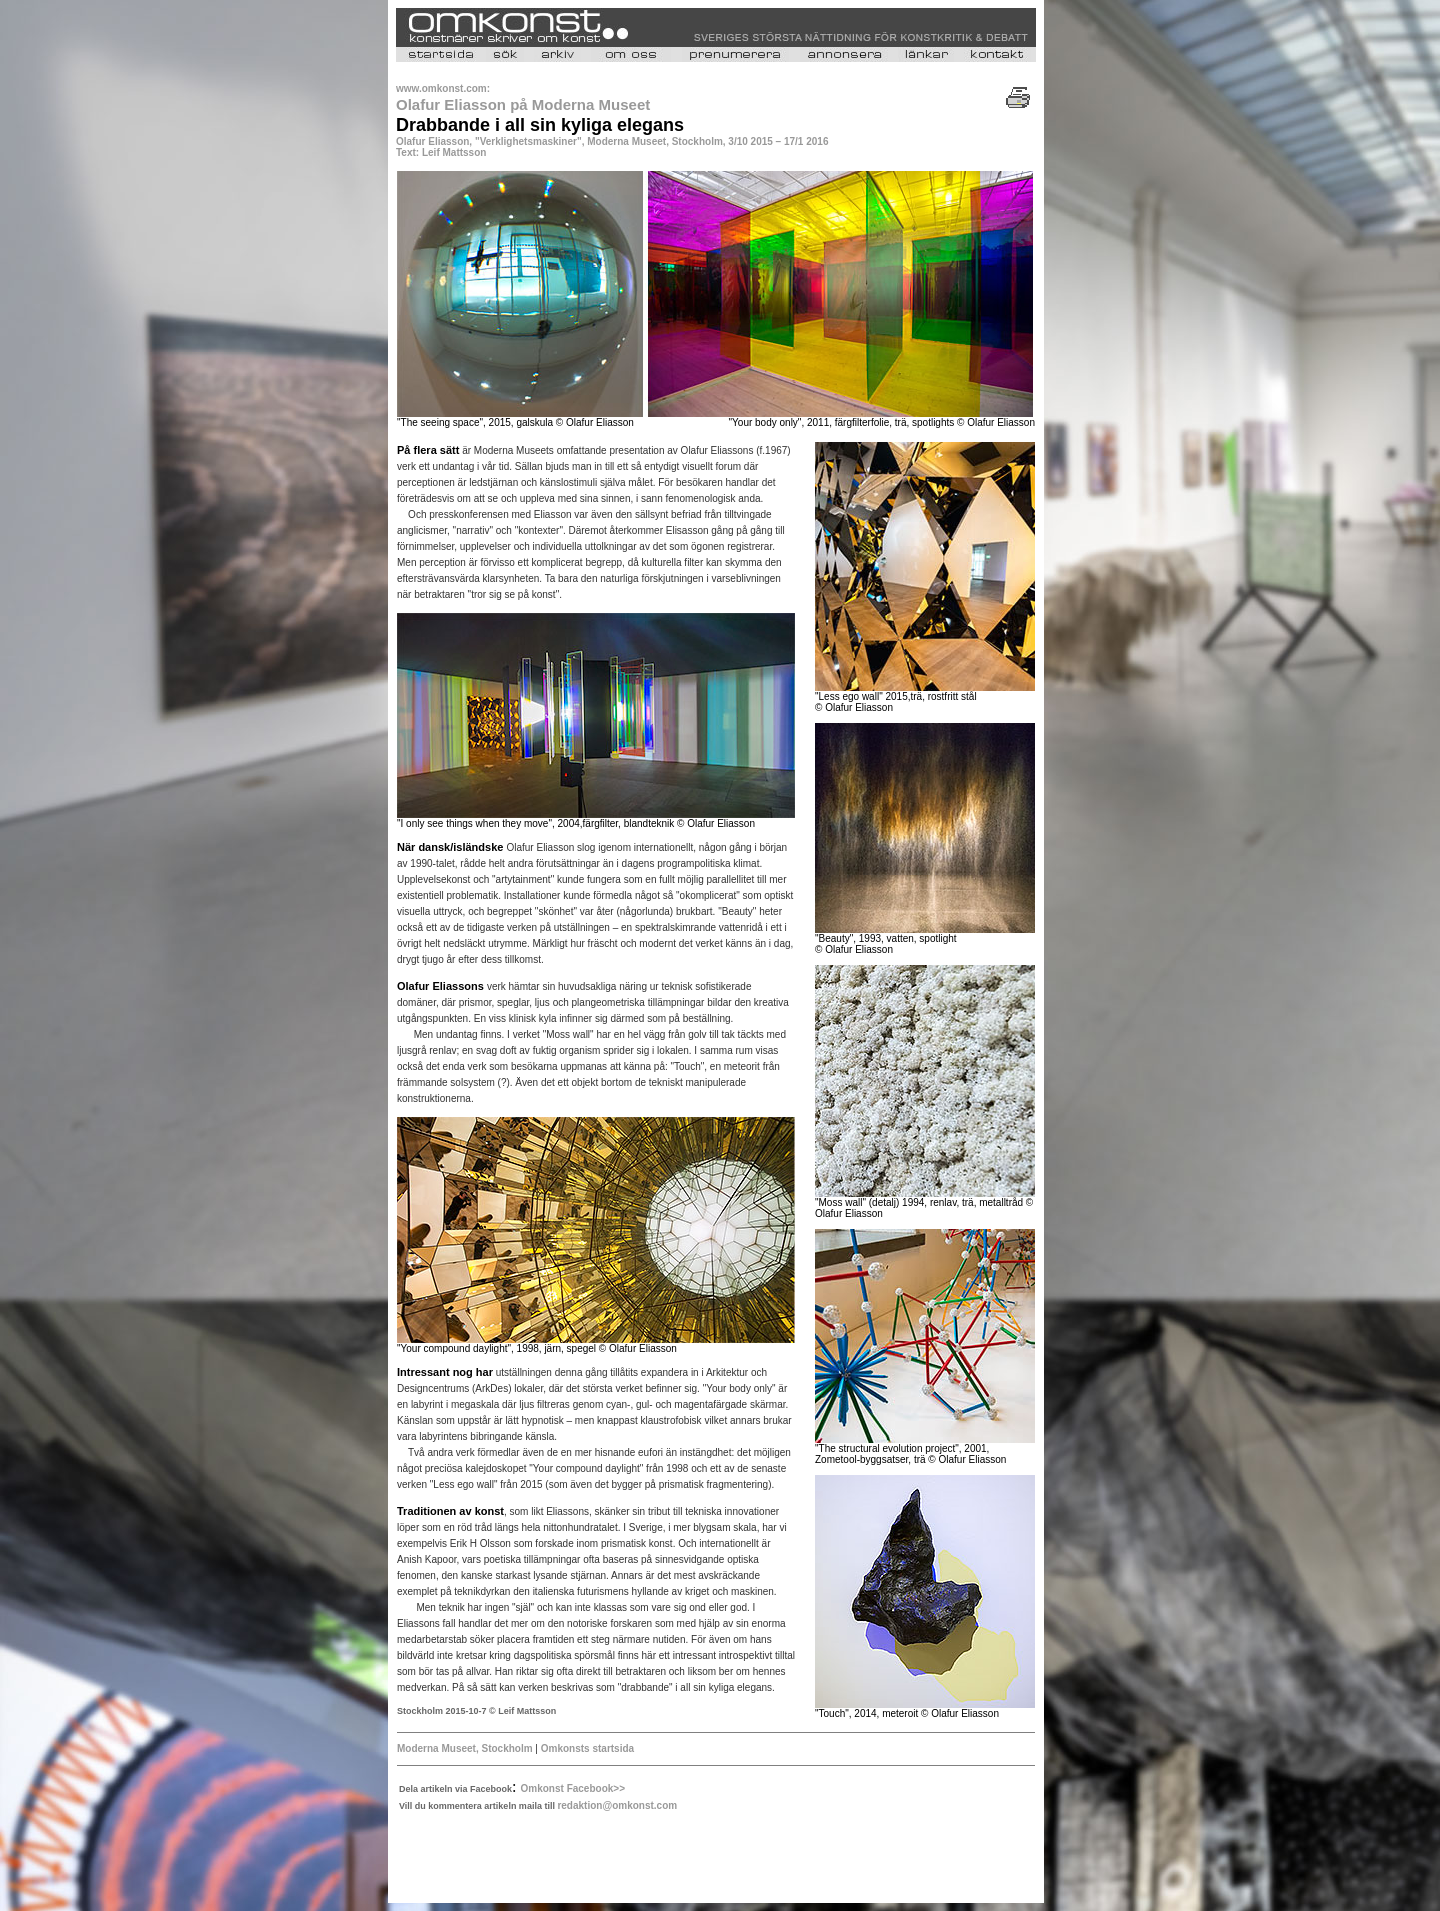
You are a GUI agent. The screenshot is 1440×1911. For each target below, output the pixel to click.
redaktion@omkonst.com (617, 1805)
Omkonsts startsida (586, 1748)
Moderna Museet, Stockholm (466, 1748)
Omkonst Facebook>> (573, 1788)
